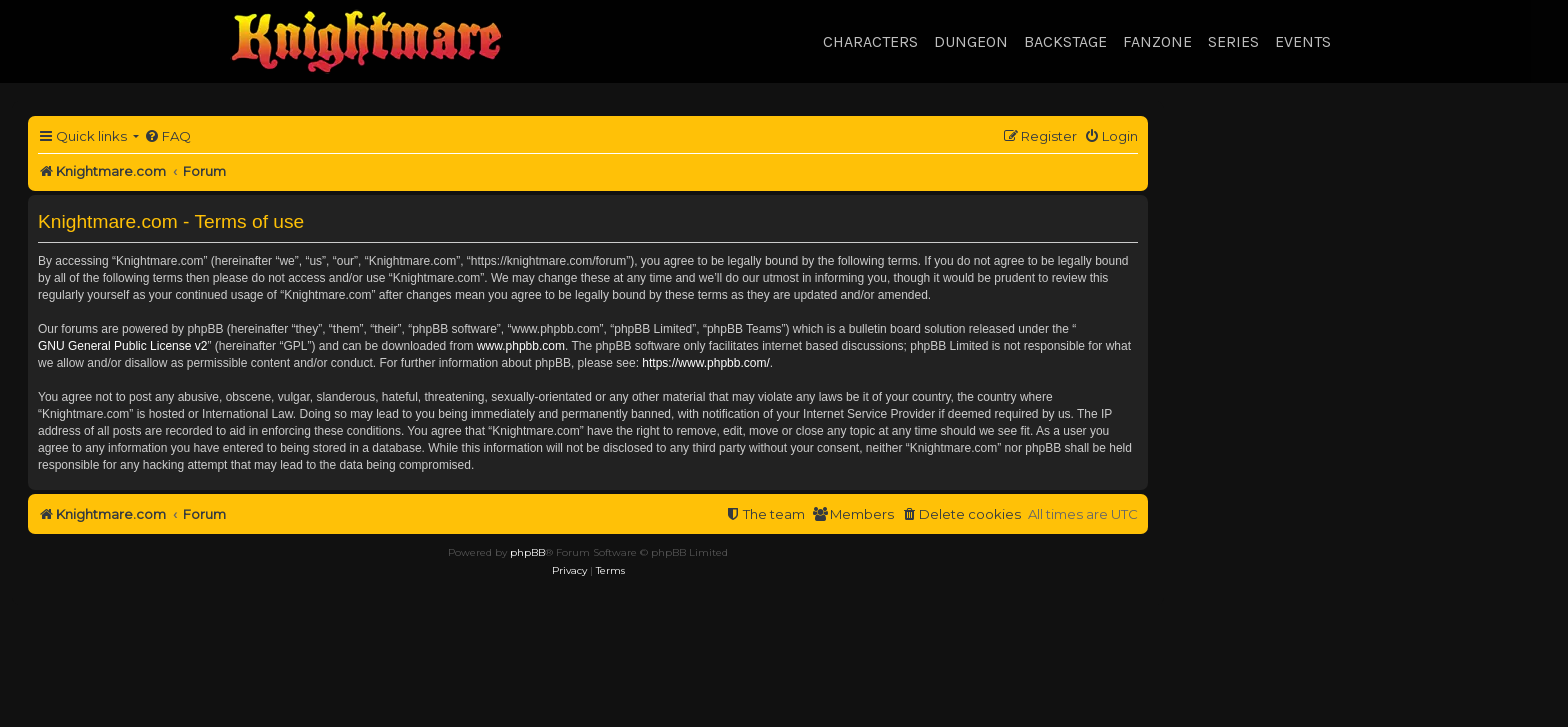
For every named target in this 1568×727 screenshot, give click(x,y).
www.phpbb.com (521, 346)
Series (1233, 41)
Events (1303, 41)
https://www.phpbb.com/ (705, 363)
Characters (870, 41)
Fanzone (1157, 41)
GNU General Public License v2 (122, 346)
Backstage (1065, 41)
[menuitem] (167, 136)
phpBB (527, 552)
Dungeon (971, 41)
